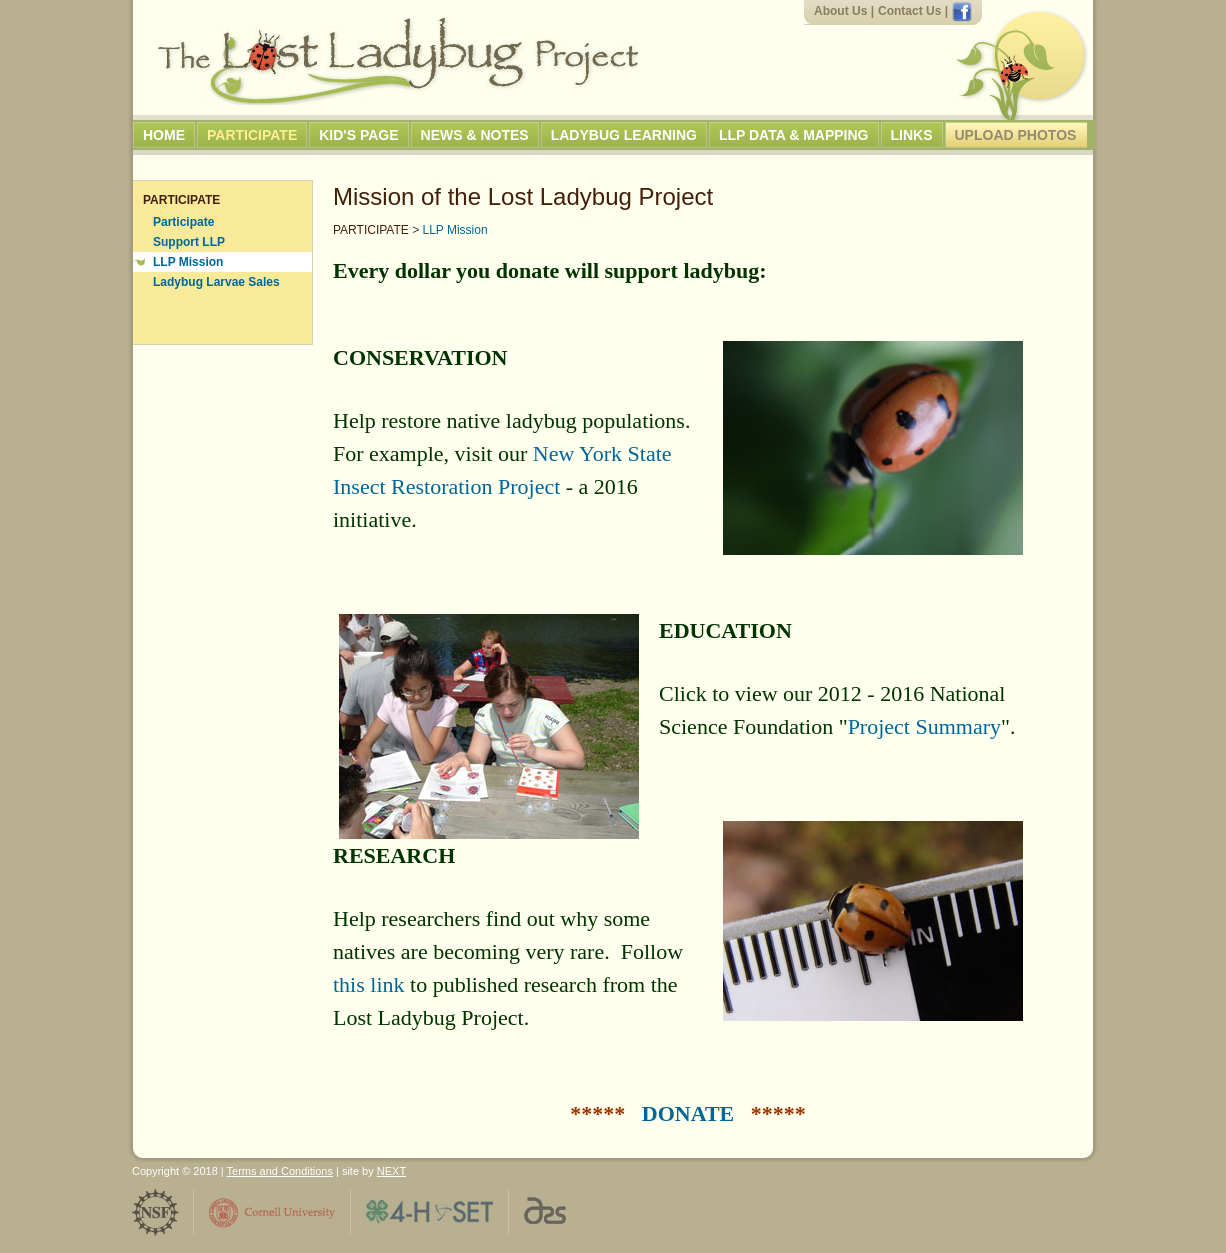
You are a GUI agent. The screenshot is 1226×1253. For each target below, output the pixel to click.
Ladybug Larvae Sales (216, 282)
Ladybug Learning (624, 135)
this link (369, 984)
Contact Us (909, 11)
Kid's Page (358, 135)
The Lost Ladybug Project (398, 61)
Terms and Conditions (280, 1171)
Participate (252, 135)
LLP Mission (188, 262)
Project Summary (924, 726)
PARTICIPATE (371, 230)
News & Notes (475, 135)
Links (912, 135)
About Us (840, 11)
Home (164, 135)
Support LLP (189, 242)
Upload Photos (1016, 135)
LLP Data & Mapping (794, 135)
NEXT (391, 1171)
